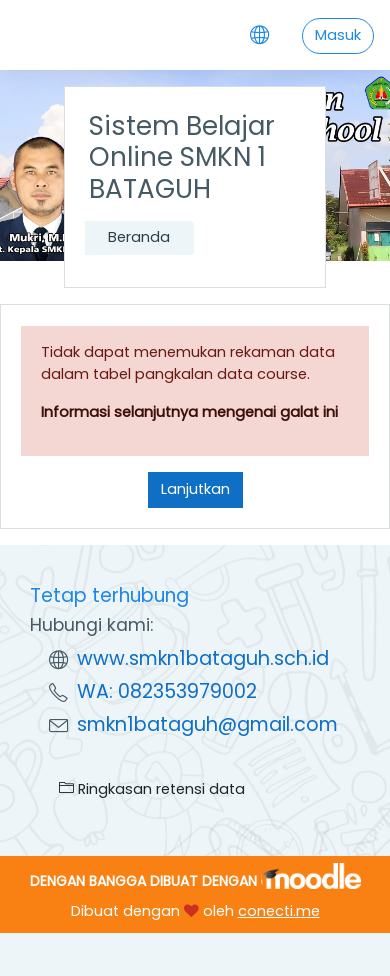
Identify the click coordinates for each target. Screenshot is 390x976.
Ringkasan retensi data (152, 789)
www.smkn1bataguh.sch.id (203, 658)
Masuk (338, 35)
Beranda (139, 237)
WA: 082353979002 (167, 691)
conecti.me (279, 911)
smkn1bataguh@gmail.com (207, 724)
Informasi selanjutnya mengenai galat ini (189, 412)
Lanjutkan (195, 489)
